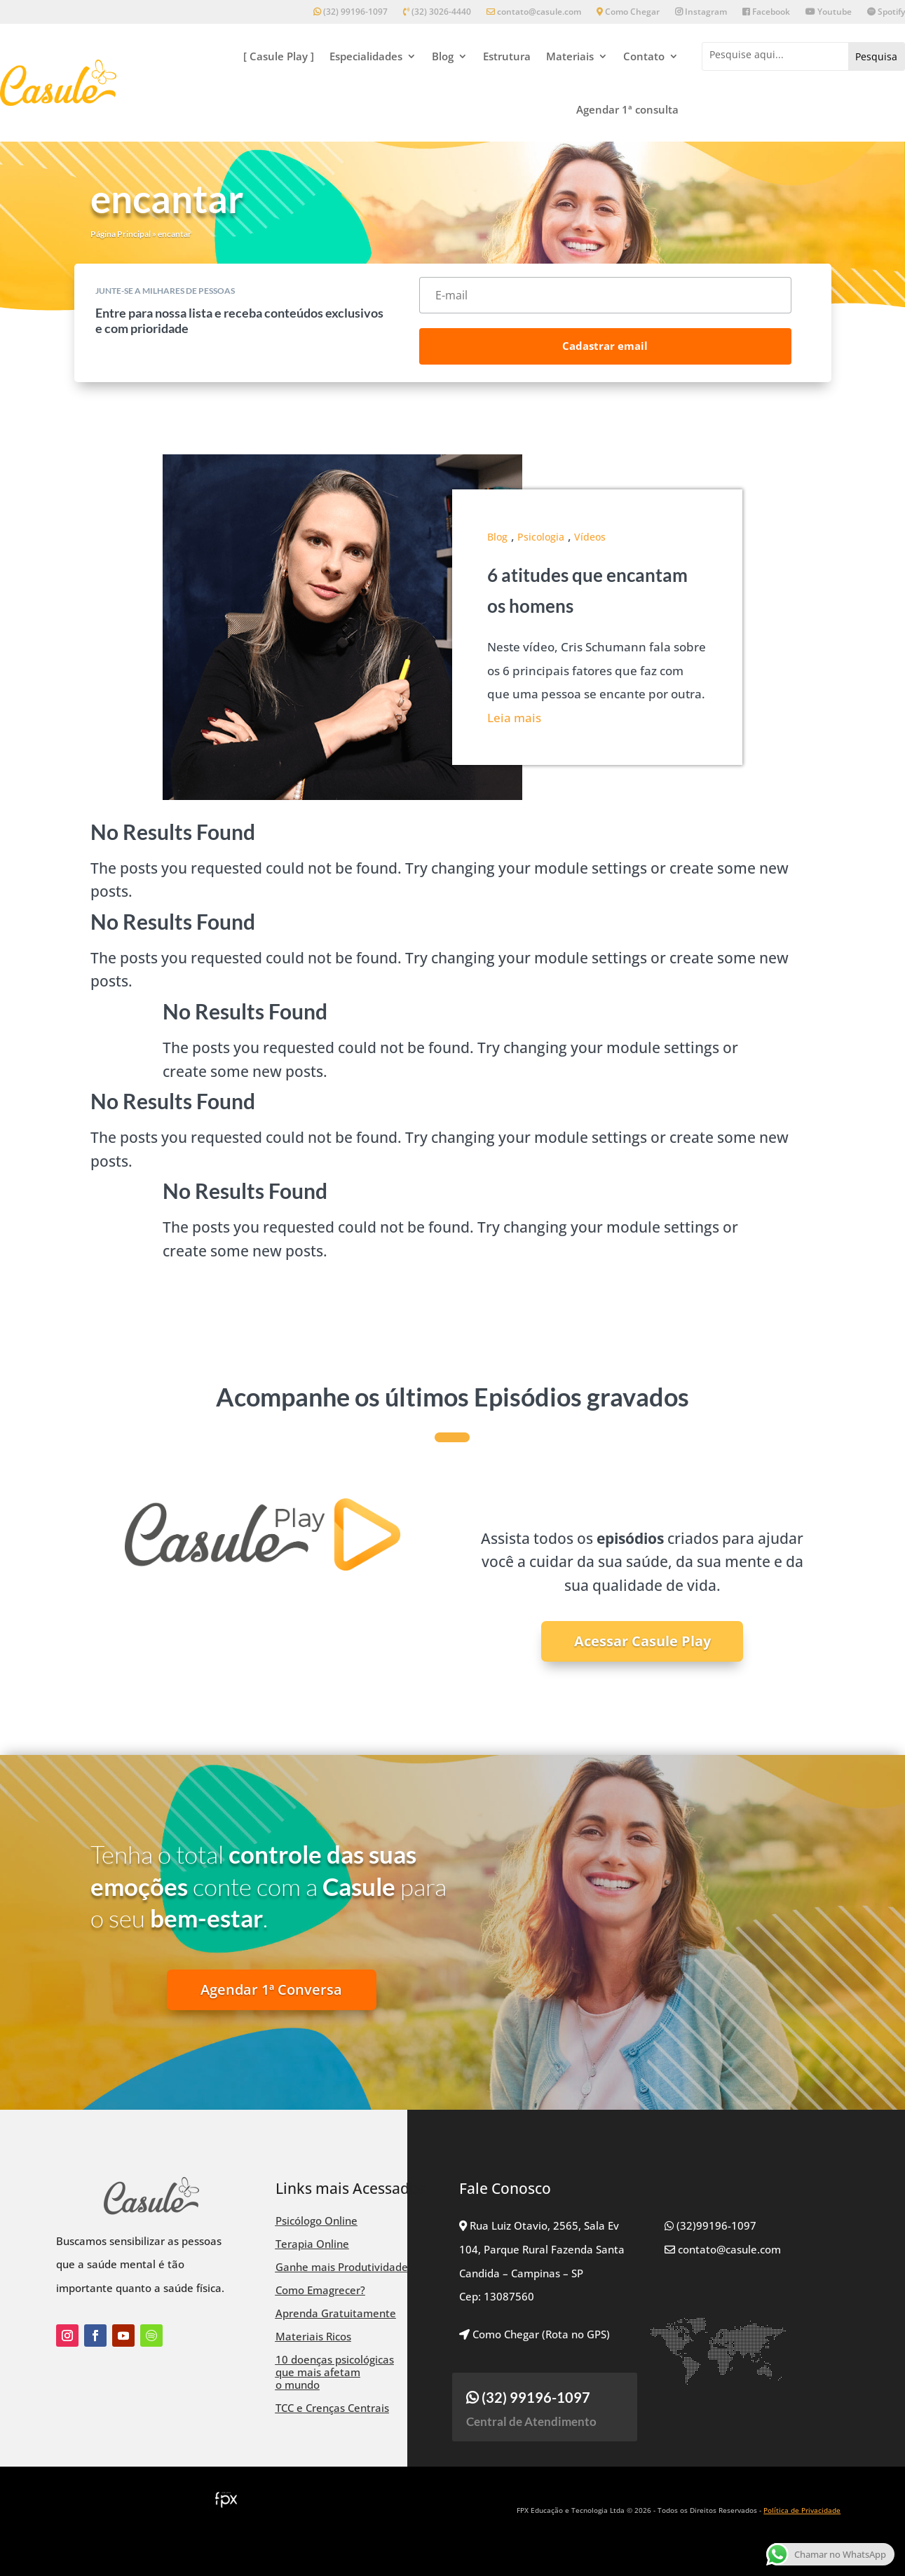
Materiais (570, 56)
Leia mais (514, 718)
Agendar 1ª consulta (627, 109)
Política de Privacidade (802, 2510)
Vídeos (590, 536)
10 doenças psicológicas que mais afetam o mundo (334, 2372)
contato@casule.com (533, 12)
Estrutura (507, 56)
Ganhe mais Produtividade (341, 2267)
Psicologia (540, 536)
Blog (443, 56)
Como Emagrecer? (320, 2290)
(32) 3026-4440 (437, 12)
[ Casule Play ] (278, 56)
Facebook (766, 12)
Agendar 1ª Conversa (271, 1989)
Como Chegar (628, 12)
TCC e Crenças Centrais (332, 2408)
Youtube (828, 12)
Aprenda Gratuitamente (335, 2313)
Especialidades (365, 56)
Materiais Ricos (313, 2336)
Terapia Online (312, 2244)
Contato (644, 56)
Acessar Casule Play (642, 1641)
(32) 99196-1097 (350, 12)
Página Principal (120, 234)
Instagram (701, 12)
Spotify (886, 12)
